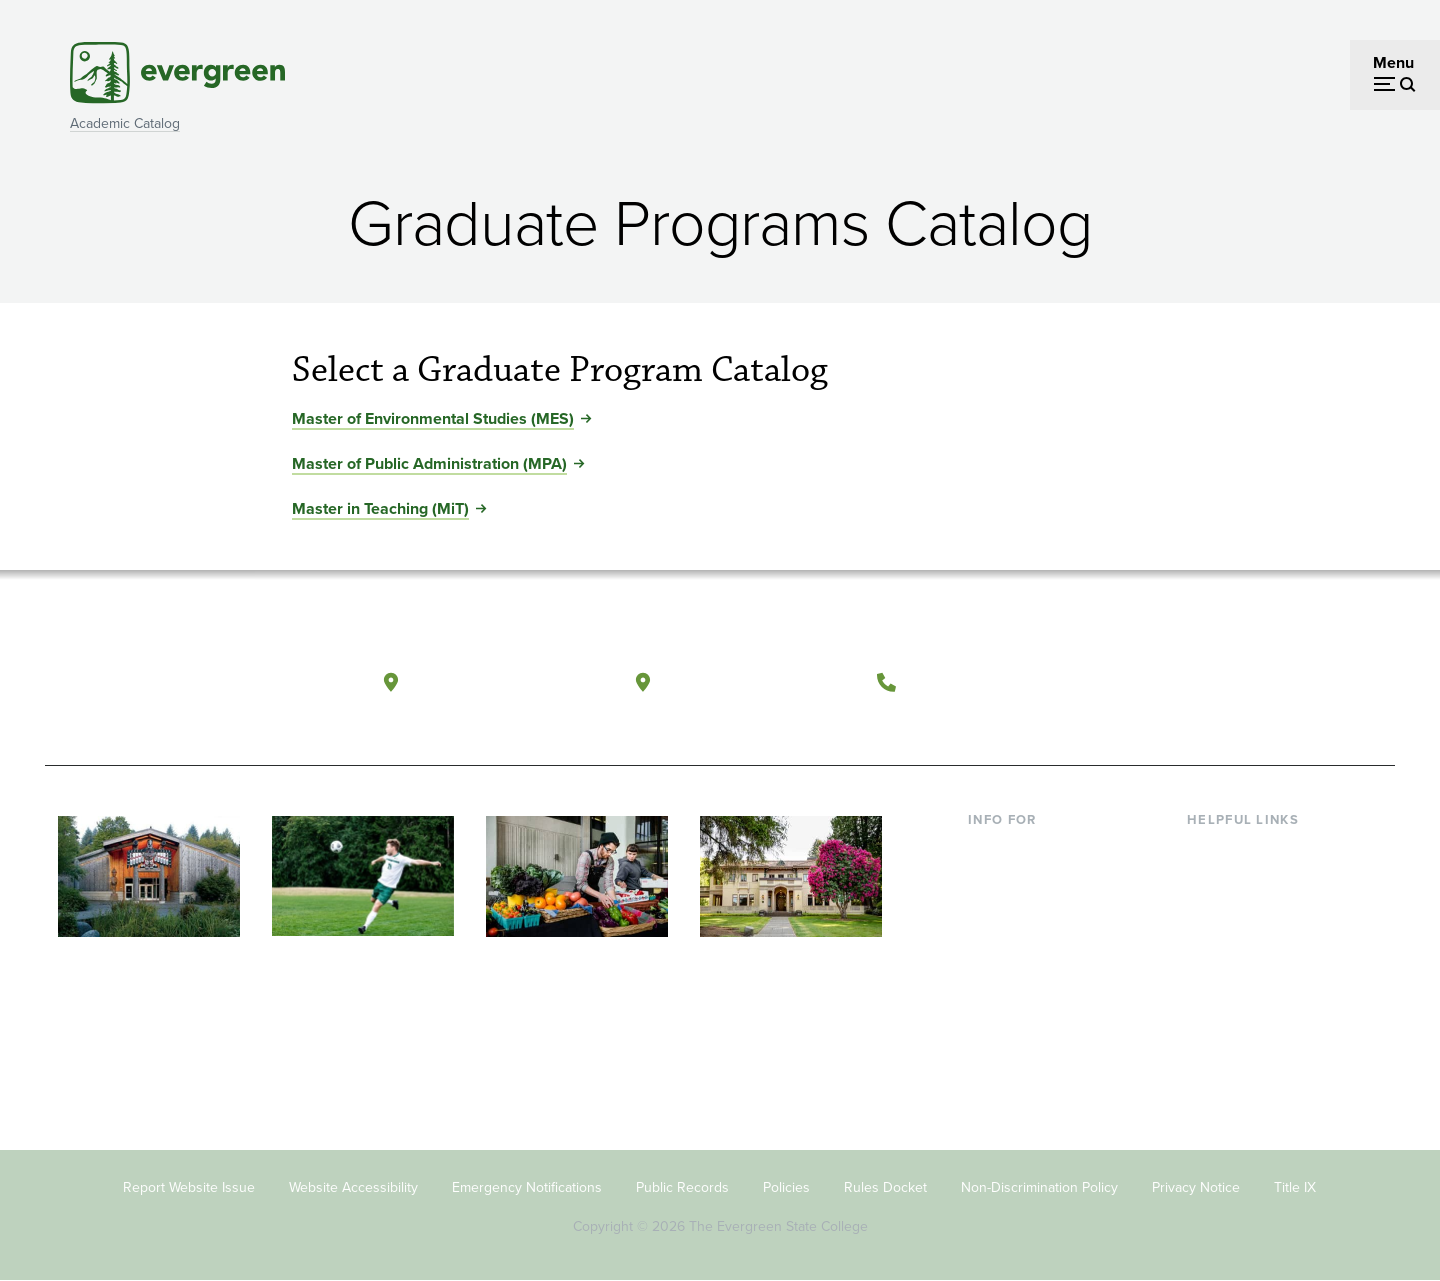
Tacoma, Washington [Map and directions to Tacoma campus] (758, 681)
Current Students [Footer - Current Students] (1027, 849)
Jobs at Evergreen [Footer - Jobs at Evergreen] (1250, 1043)
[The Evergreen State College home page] (188, 687)
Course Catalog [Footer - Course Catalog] (1241, 946)
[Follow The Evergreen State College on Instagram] (1264, 683)
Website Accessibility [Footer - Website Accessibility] (353, 1187)
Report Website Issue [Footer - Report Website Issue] (189, 1187)
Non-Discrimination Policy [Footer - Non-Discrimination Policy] (1039, 1187)
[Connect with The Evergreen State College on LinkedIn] (1305, 683)
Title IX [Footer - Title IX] (1295, 1187)
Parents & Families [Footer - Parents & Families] (1032, 914)
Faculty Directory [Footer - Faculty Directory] (1246, 881)
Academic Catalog (125, 123)
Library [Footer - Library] (1210, 849)
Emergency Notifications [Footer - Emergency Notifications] (527, 1187)
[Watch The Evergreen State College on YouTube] (1223, 683)
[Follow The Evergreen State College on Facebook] (1182, 683)
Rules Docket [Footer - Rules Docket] (885, 1187)
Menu (1393, 62)
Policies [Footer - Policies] (786, 1187)
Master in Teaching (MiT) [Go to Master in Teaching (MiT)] (380, 508)
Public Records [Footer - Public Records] (682, 1187)
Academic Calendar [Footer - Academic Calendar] (1255, 979)
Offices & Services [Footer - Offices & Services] (1250, 914)
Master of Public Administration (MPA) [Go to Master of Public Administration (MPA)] (429, 463)
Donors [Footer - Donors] (993, 979)
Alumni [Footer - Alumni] (993, 1011)
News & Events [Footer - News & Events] (1239, 1011)
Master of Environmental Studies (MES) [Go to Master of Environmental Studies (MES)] (433, 418)
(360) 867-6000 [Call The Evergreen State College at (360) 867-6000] (981, 681)
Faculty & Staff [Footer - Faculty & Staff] (1018, 946)
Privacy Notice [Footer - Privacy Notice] (1196, 1187)
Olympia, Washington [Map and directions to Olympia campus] (508, 681)
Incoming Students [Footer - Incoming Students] (1033, 881)
